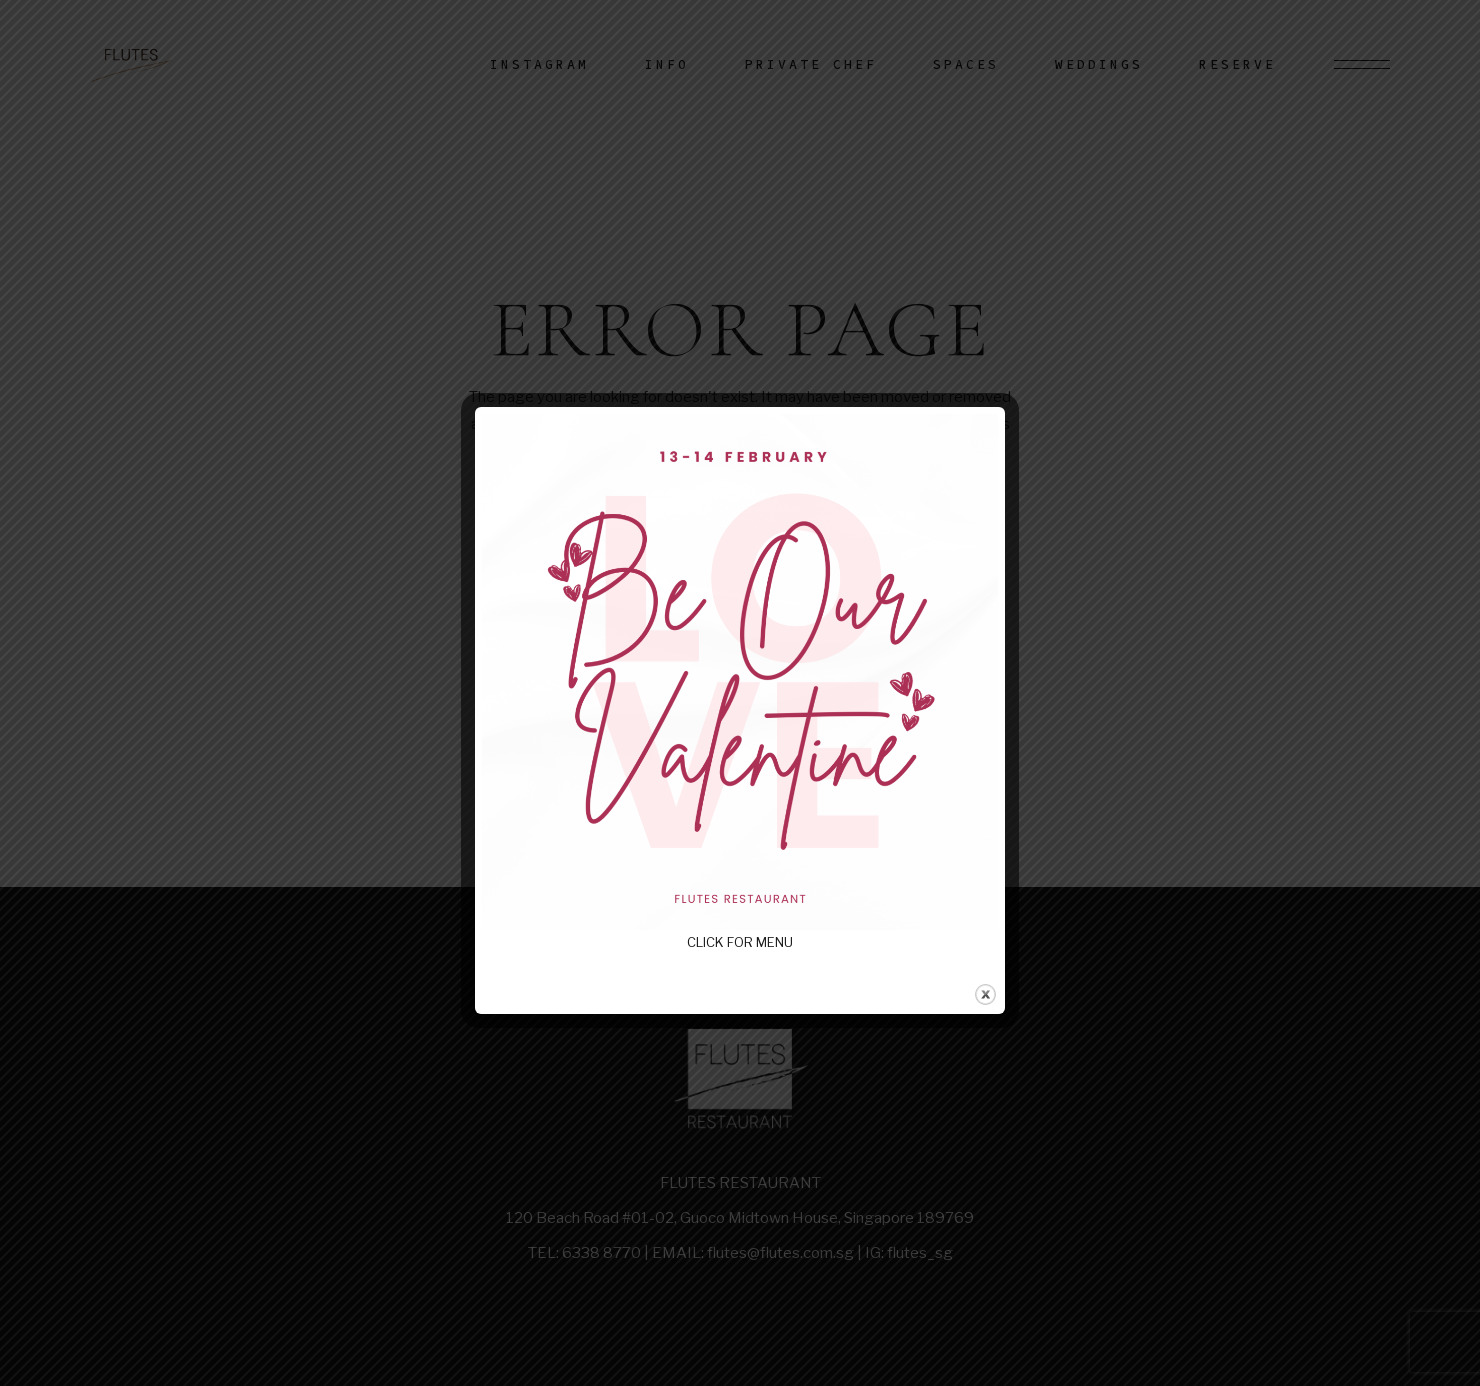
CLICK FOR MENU (740, 942)
